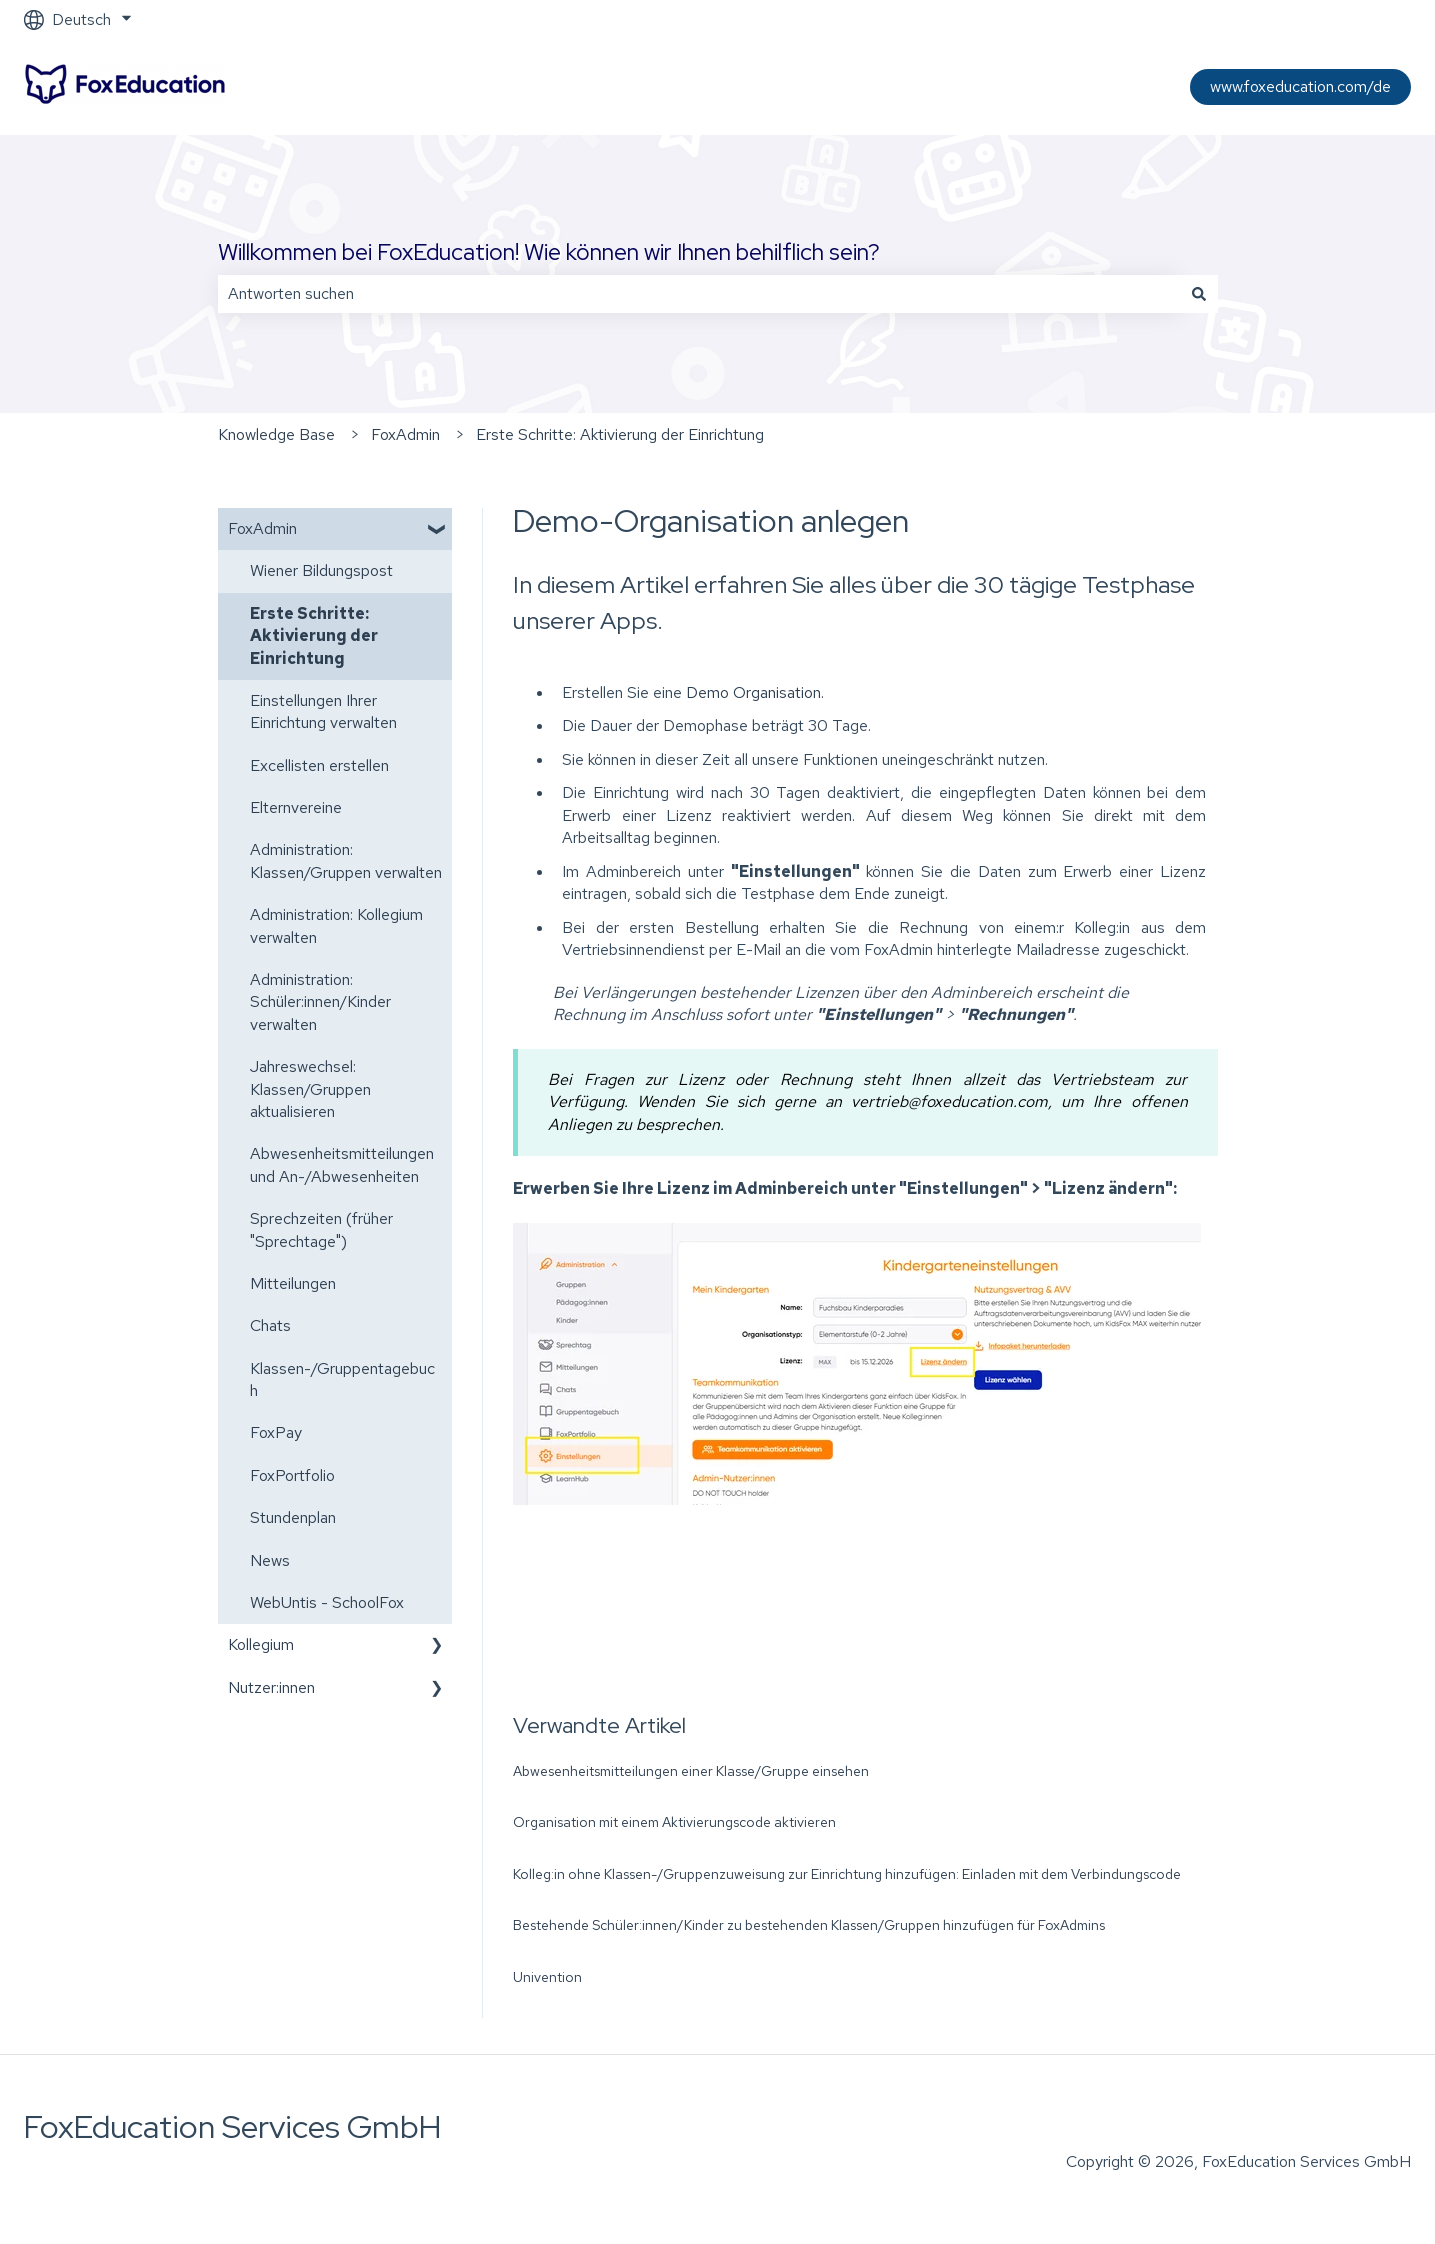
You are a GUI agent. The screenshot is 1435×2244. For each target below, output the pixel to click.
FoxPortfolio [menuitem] (292, 1475)
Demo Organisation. (755, 692)
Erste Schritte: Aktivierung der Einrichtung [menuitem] (314, 636)
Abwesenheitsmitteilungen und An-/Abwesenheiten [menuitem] (342, 1164)
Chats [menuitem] (270, 1325)
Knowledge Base (276, 434)
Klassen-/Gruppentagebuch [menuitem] (342, 1379)
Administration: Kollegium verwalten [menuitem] (336, 925)
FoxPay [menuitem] (276, 1432)
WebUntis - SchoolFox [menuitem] (327, 1602)
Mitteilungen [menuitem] (293, 1283)
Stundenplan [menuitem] (293, 1517)
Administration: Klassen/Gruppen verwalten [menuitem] (346, 860)
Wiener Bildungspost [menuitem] (321, 570)
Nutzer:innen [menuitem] (271, 1687)
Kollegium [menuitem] (261, 1644)
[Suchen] (1199, 294)
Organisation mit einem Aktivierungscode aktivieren (674, 1822)
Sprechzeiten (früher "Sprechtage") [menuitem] (321, 1229)
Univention (547, 1977)
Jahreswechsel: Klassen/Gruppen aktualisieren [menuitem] (310, 1089)
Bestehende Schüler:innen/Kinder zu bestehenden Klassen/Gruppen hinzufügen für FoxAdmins (809, 1925)
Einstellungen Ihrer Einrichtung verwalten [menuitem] (323, 711)
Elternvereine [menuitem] (296, 807)
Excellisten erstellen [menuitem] (319, 765)
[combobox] (699, 294)
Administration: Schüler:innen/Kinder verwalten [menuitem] (320, 1002)
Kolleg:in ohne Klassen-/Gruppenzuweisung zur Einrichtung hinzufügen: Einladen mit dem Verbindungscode (847, 1874)
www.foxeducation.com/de (1300, 86)
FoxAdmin (405, 434)
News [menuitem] (270, 1560)
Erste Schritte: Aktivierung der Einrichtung (620, 434)
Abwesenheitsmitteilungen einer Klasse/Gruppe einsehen (691, 1771)
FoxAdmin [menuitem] (262, 528)
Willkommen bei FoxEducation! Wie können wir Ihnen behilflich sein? (549, 252)
